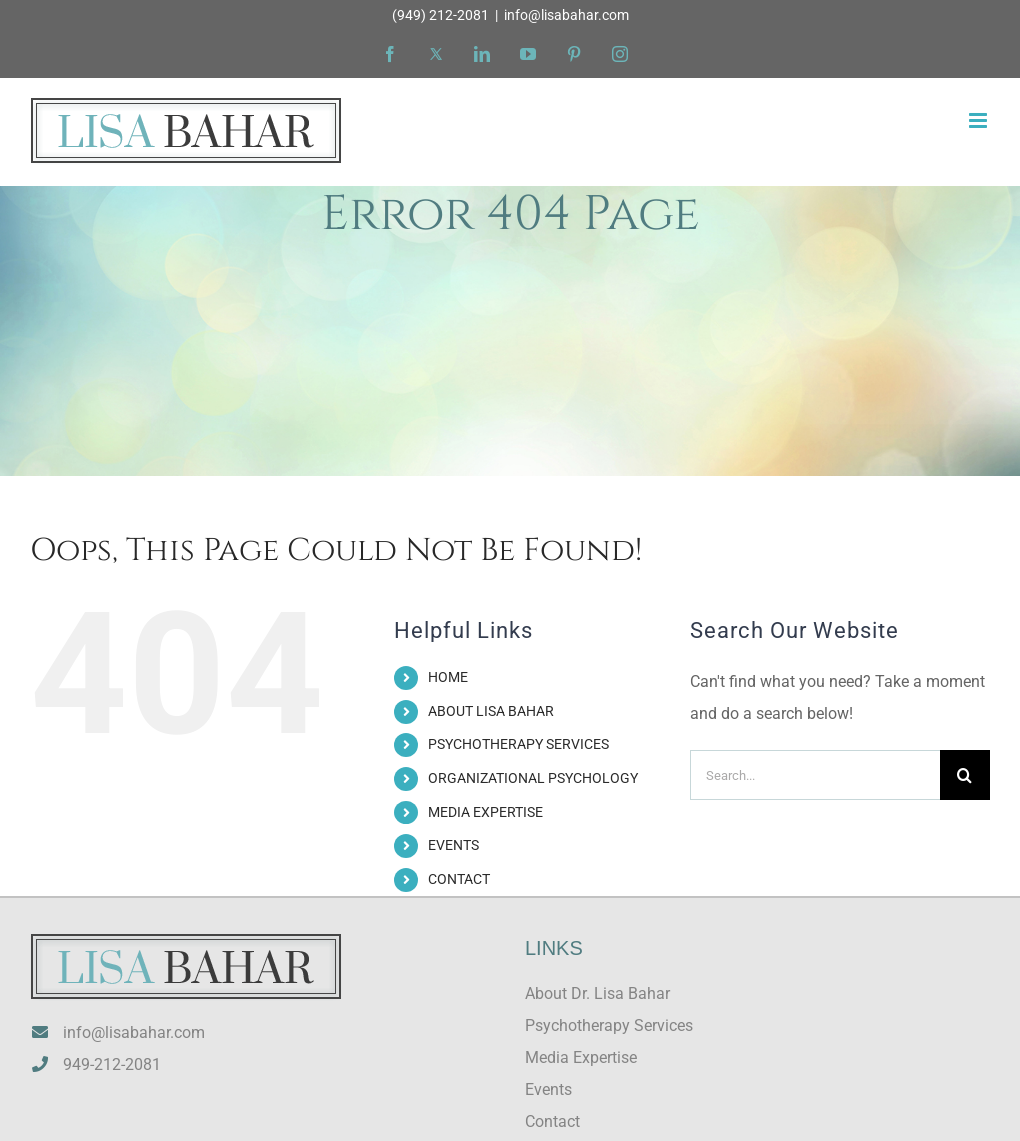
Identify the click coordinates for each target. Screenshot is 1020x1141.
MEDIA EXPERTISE (485, 812)
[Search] (965, 775)
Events (548, 1089)
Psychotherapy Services (609, 1025)
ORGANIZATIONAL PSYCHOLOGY (533, 778)
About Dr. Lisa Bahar (597, 993)
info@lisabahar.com (566, 15)
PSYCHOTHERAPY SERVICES (518, 744)
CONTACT (459, 879)
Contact (552, 1121)
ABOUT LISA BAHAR (491, 711)
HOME (448, 677)
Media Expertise (581, 1057)
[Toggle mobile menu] (979, 120)
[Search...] (815, 775)
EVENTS (453, 845)
